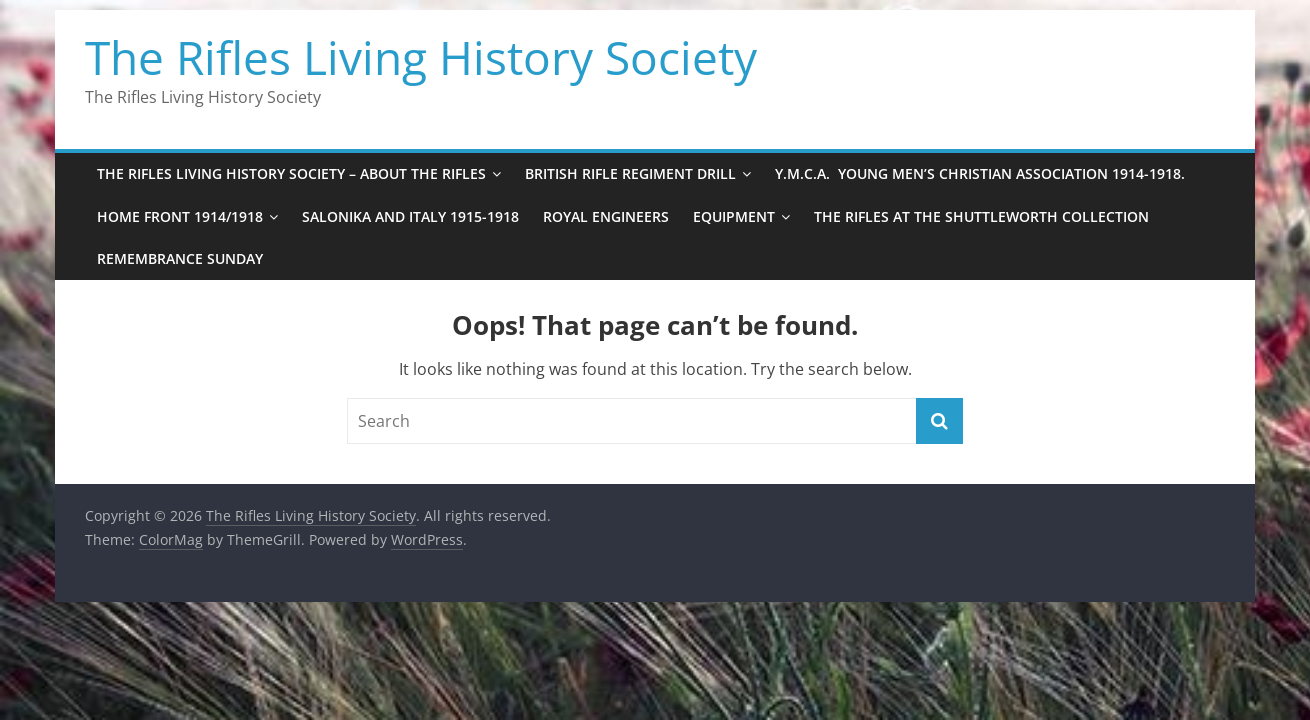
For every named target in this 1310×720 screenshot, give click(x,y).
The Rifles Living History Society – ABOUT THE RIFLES (291, 173)
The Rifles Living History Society (421, 57)
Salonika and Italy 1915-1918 (410, 216)
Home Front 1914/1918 (180, 216)
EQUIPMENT (734, 216)
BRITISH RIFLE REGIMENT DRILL (630, 173)
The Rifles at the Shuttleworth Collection (981, 216)
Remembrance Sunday (180, 258)
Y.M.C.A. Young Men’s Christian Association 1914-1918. (980, 173)
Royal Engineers (606, 216)
